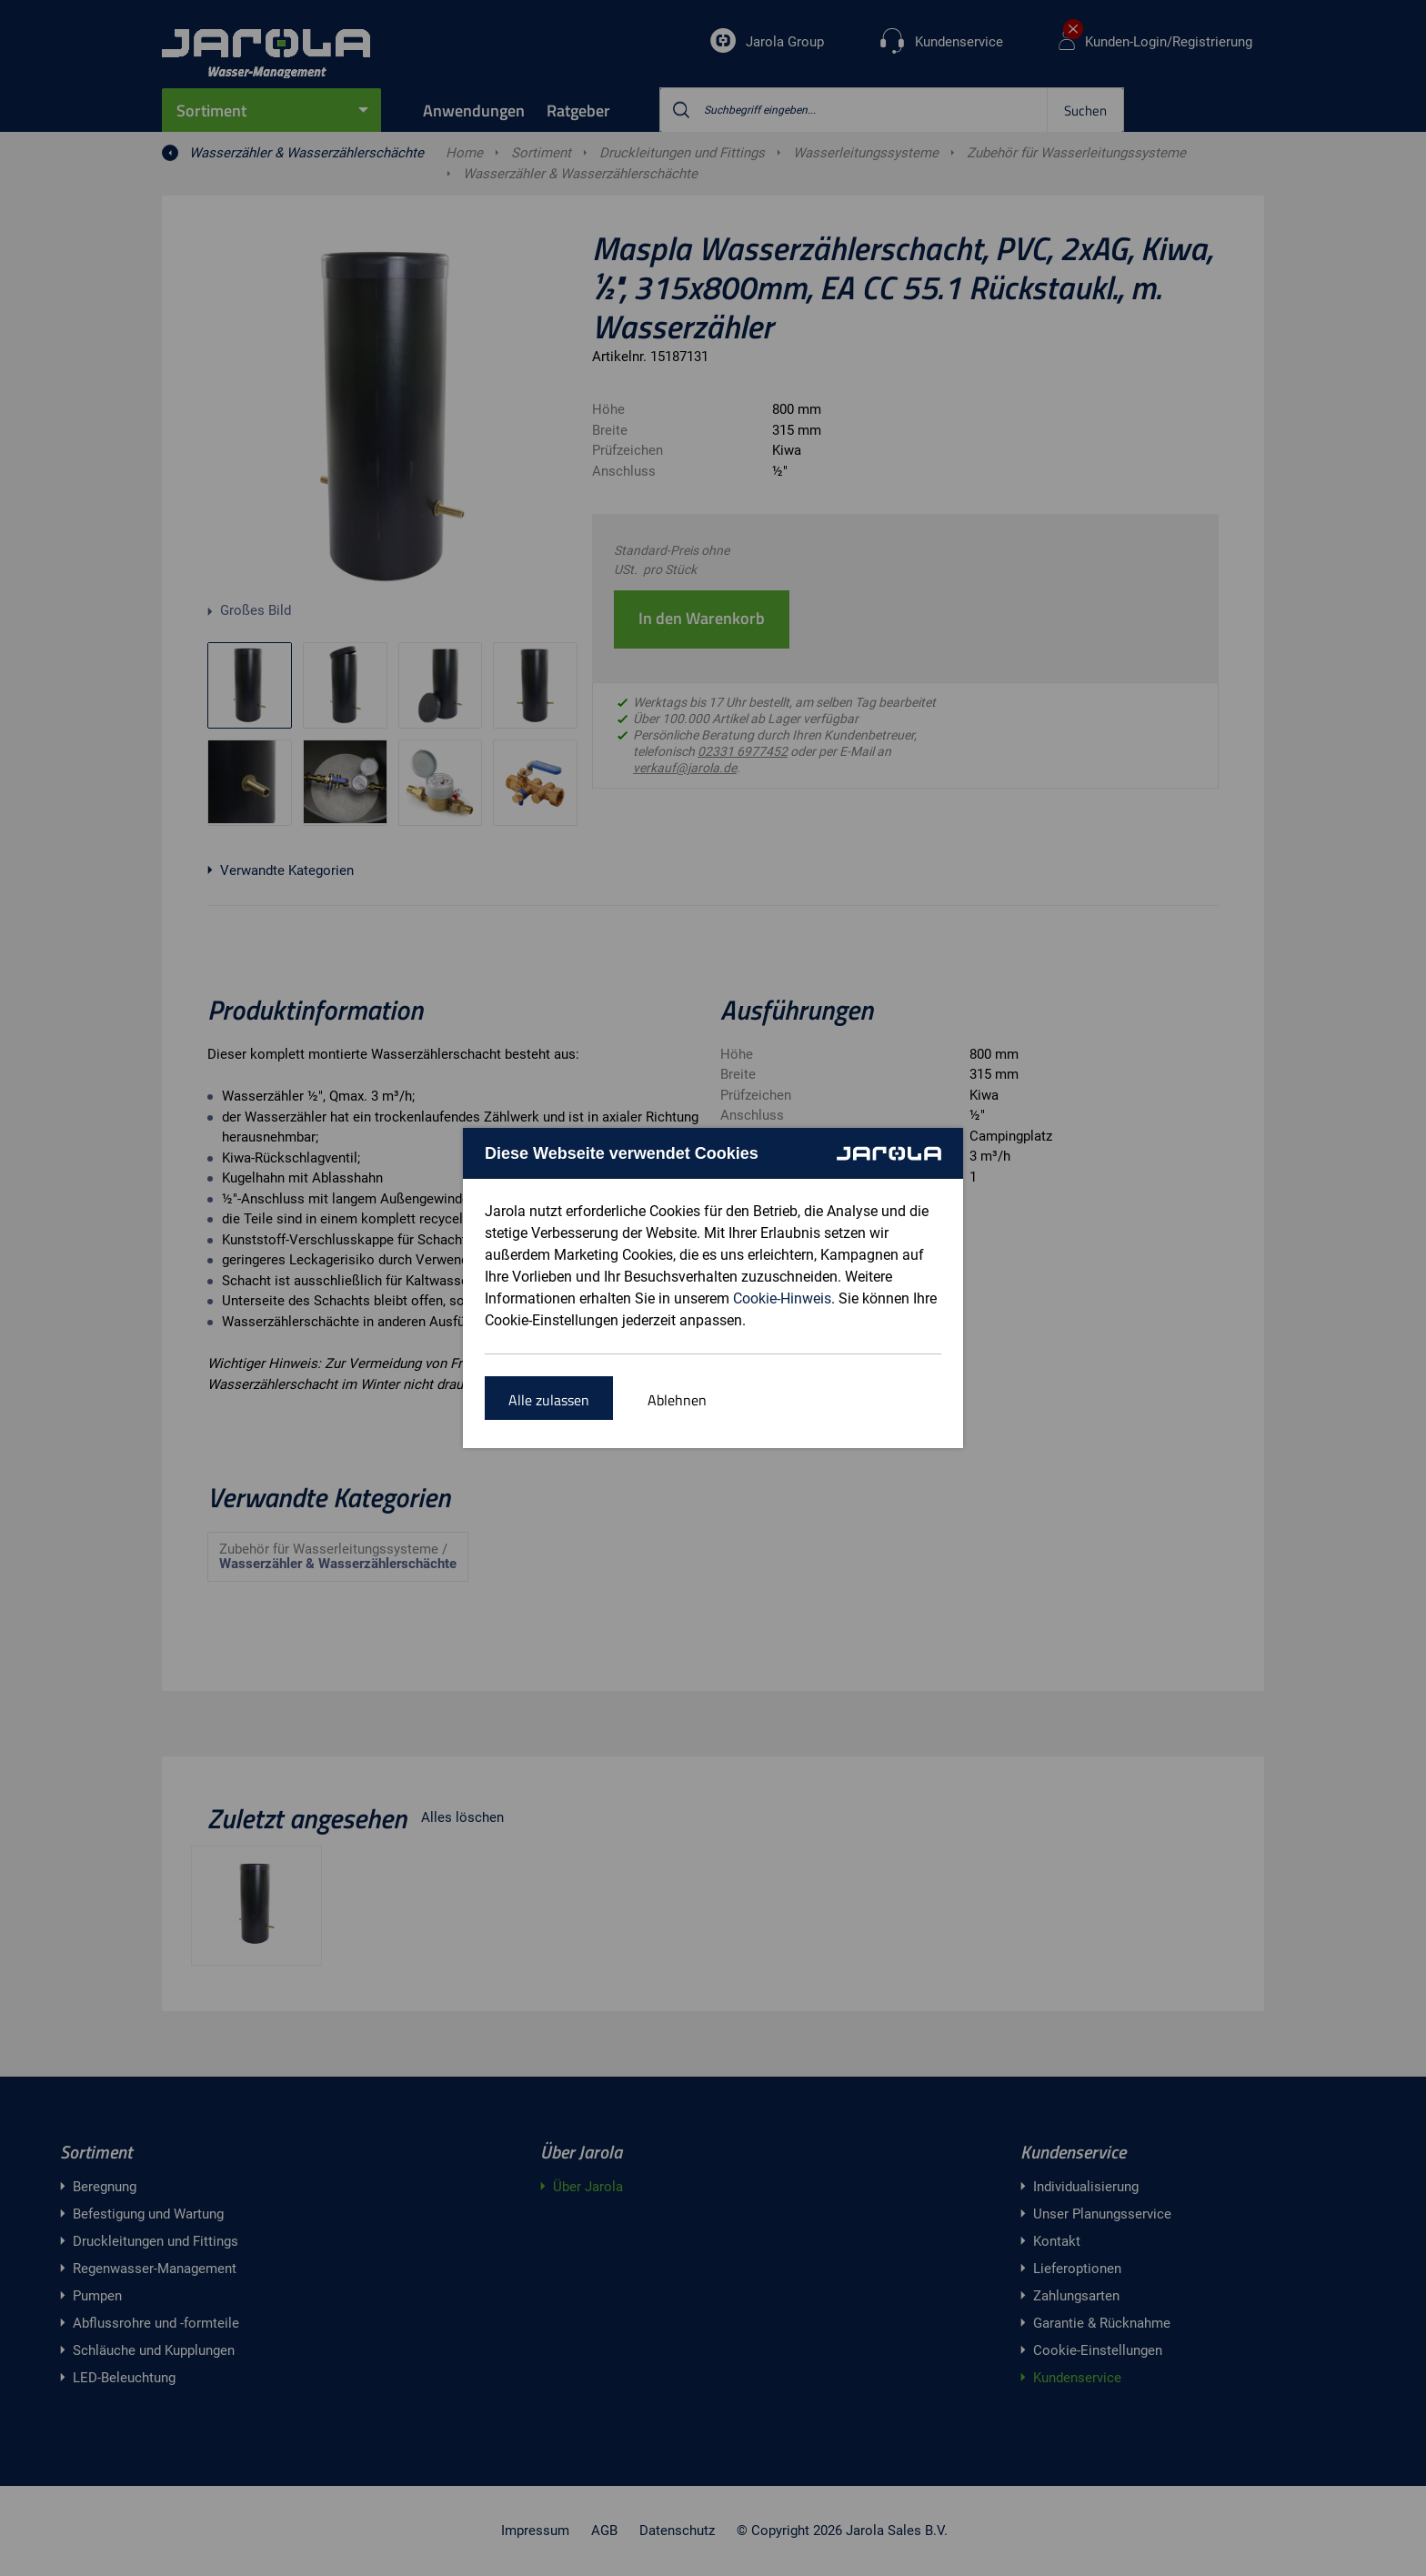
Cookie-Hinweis (782, 1298)
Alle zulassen (548, 1400)
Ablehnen (677, 1400)
